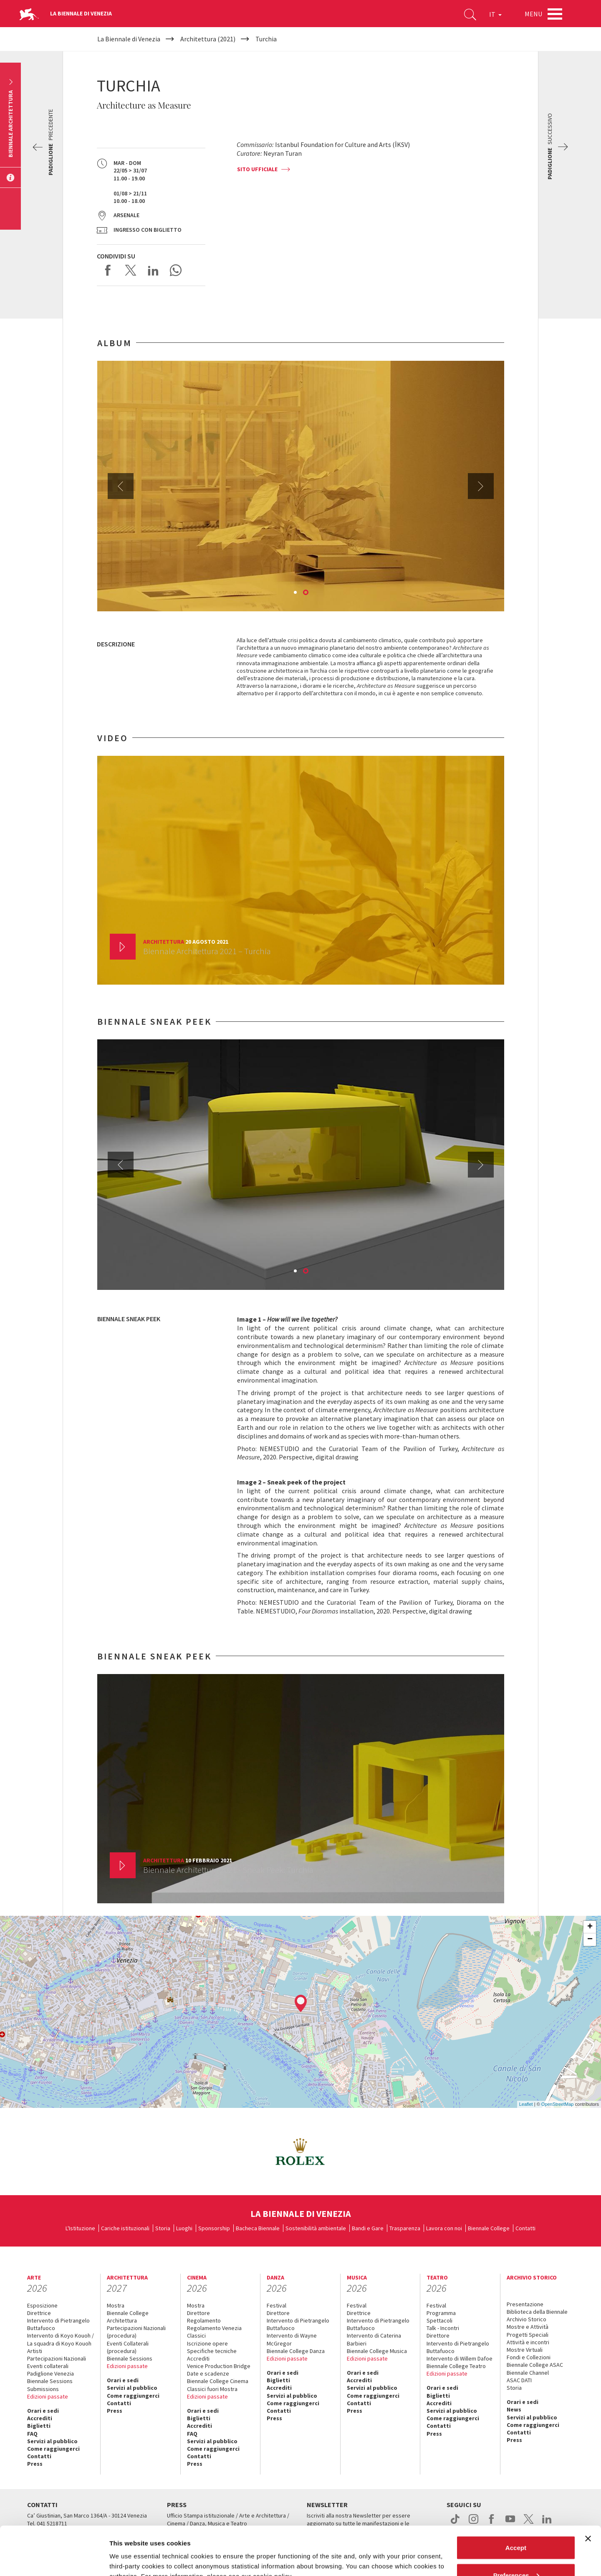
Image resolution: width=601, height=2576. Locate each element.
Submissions (43, 2389)
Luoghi (184, 2228)
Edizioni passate (47, 2396)
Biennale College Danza (296, 2351)
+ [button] (590, 1927)
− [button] (590, 1939)
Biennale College (489, 2228)
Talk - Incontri (443, 2328)
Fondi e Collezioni (528, 2357)
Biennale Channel (528, 2372)
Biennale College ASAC (535, 2364)
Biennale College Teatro (456, 2366)
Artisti (34, 2351)
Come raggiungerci (53, 2448)
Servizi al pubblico (52, 2441)
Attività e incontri (528, 2342)
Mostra (115, 2305)
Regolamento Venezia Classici (214, 2331)
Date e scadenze (208, 2373)
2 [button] (306, 593)
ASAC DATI (519, 2380)
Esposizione (42, 2305)
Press (35, 2463)
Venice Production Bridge (218, 2366)
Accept (515, 2499)
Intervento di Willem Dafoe (459, 2358)
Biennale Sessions (50, 2381)
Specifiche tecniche (212, 2351)
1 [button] (296, 593)
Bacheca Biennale (258, 2228)
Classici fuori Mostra (212, 2389)
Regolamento (204, 2320)
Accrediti (39, 2418)
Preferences (516, 2526)
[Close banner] (588, 2490)
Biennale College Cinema (217, 2381)
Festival (276, 2305)
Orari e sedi (43, 2410)
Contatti (525, 2228)
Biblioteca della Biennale (537, 2311)
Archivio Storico (526, 2319)
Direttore (198, 2313)
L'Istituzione (80, 2228)
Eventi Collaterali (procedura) (128, 2347)
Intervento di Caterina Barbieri (374, 2339)
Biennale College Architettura (128, 2316)
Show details (128, 2550)
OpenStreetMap (557, 2104)
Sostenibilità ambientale (315, 2228)
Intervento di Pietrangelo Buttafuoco (58, 2324)
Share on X (131, 270)
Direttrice (39, 2313)
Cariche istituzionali (125, 2228)
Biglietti (39, 2425)
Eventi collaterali (47, 2366)
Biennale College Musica (377, 2351)
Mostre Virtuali (525, 2349)
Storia (162, 2228)
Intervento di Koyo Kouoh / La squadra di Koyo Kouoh (60, 2339)
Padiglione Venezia (50, 2373)
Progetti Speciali (527, 2334)
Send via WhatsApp (176, 270)
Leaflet (526, 2104)
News (514, 2409)
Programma (441, 2313)
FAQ (32, 2433)
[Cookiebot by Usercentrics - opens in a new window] (54, 2559)
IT (495, 14)
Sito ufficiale (257, 169)
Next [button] (481, 486)
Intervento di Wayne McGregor (292, 2339)
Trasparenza (404, 2228)
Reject (515, 2553)
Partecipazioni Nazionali (56, 2358)
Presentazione (525, 2304)
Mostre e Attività (527, 2326)
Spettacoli (439, 2320)
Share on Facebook (108, 270)
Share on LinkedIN (153, 270)
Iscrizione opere (207, 2343)
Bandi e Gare (368, 2228)
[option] (300, 486)
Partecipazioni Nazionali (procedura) (136, 2331)
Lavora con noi (444, 2228)
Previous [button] (121, 486)
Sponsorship (214, 2228)
